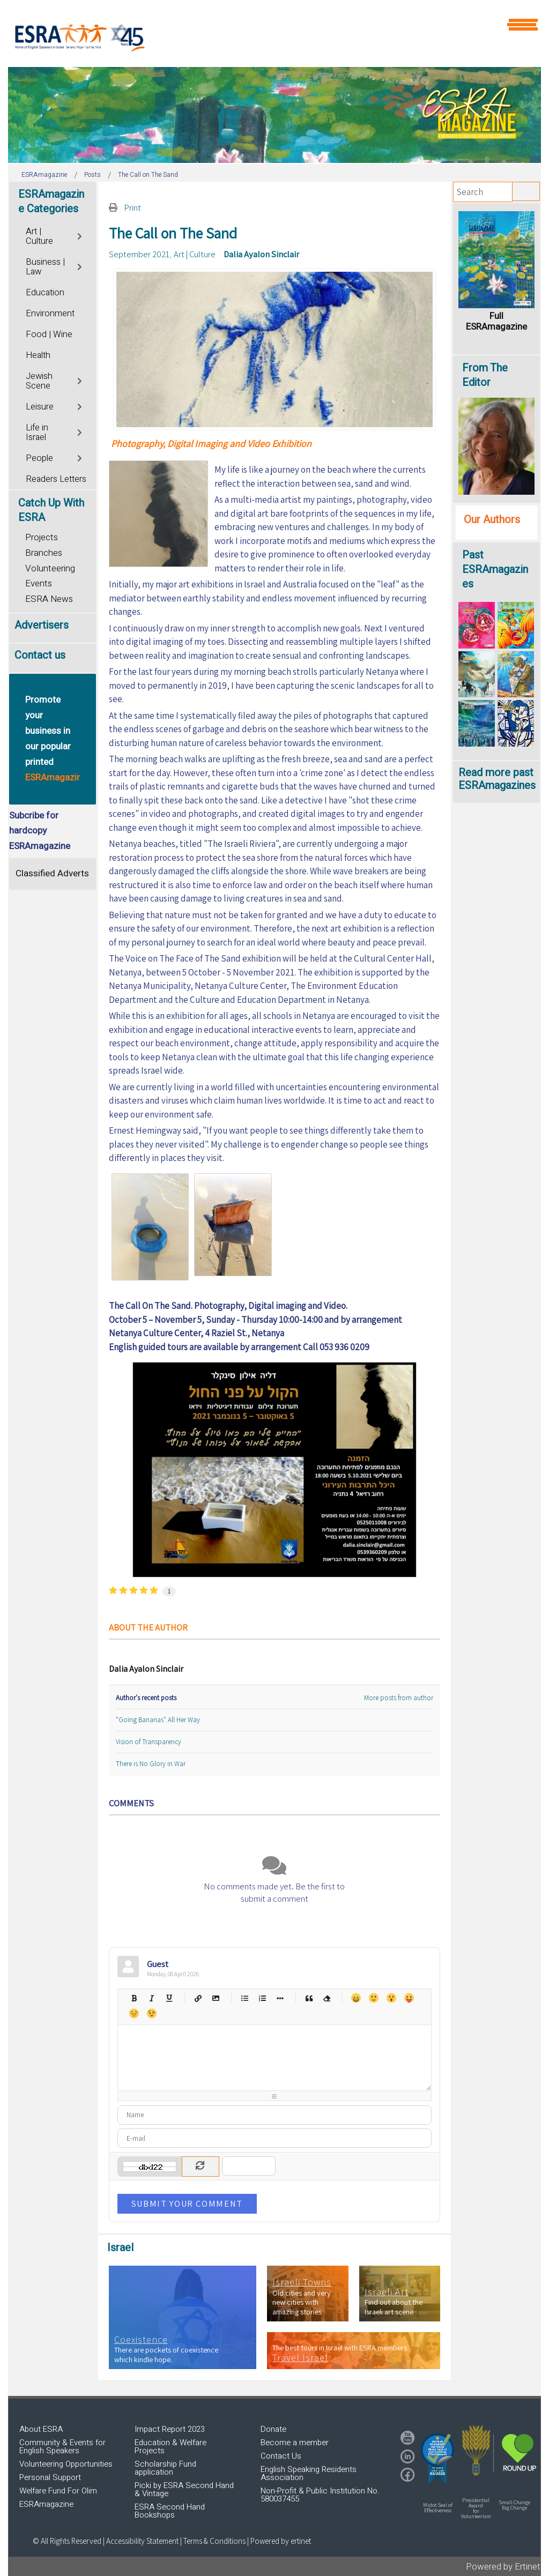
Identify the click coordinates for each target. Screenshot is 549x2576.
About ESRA (41, 2429)
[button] (437, 2458)
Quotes (309, 1998)
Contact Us (281, 2456)
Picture (215, 1998)
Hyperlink (198, 1998)
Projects (41, 537)
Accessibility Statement (143, 2541)
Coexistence (141, 2340)
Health (38, 355)
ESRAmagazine (46, 2504)
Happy (355, 1998)
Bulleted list (244, 1998)
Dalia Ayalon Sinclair (261, 254)
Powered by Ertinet (503, 2566)
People (39, 458)
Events (38, 583)
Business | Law (45, 267)
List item (280, 1998)
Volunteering (50, 568)
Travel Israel (300, 2358)
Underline (169, 1998)
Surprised (391, 1998)
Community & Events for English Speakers (62, 2446)
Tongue (408, 1998)
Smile (373, 1998)
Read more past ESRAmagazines (497, 779)
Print (132, 207)
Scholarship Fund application (165, 2468)
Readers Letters (56, 479)
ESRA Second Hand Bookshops (170, 2511)
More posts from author (398, 1697)
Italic (151, 1998)
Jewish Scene (39, 381)
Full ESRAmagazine (496, 321)
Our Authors (492, 519)
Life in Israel (37, 432)
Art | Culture (195, 254)
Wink (151, 2013)
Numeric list (262, 1998)
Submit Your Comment (187, 2203)
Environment (50, 313)
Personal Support (50, 2477)
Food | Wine (49, 334)
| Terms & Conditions (213, 2541)
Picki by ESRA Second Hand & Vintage (184, 2489)
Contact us (39, 655)
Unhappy (133, 2013)
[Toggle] (81, 235)
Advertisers (41, 625)
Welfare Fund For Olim (58, 2491)
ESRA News (49, 599)
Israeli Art (387, 2292)
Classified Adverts (52, 873)
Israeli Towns (301, 2282)
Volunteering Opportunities (66, 2464)
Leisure (40, 406)
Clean (326, 1998)
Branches (43, 553)
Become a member (295, 2442)
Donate (273, 2429)
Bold (133, 1998)
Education (45, 292)
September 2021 (139, 254)
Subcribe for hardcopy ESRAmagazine (39, 831)
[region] (274, 115)
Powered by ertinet (280, 2541)
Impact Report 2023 (170, 2429)
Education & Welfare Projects (170, 2446)
